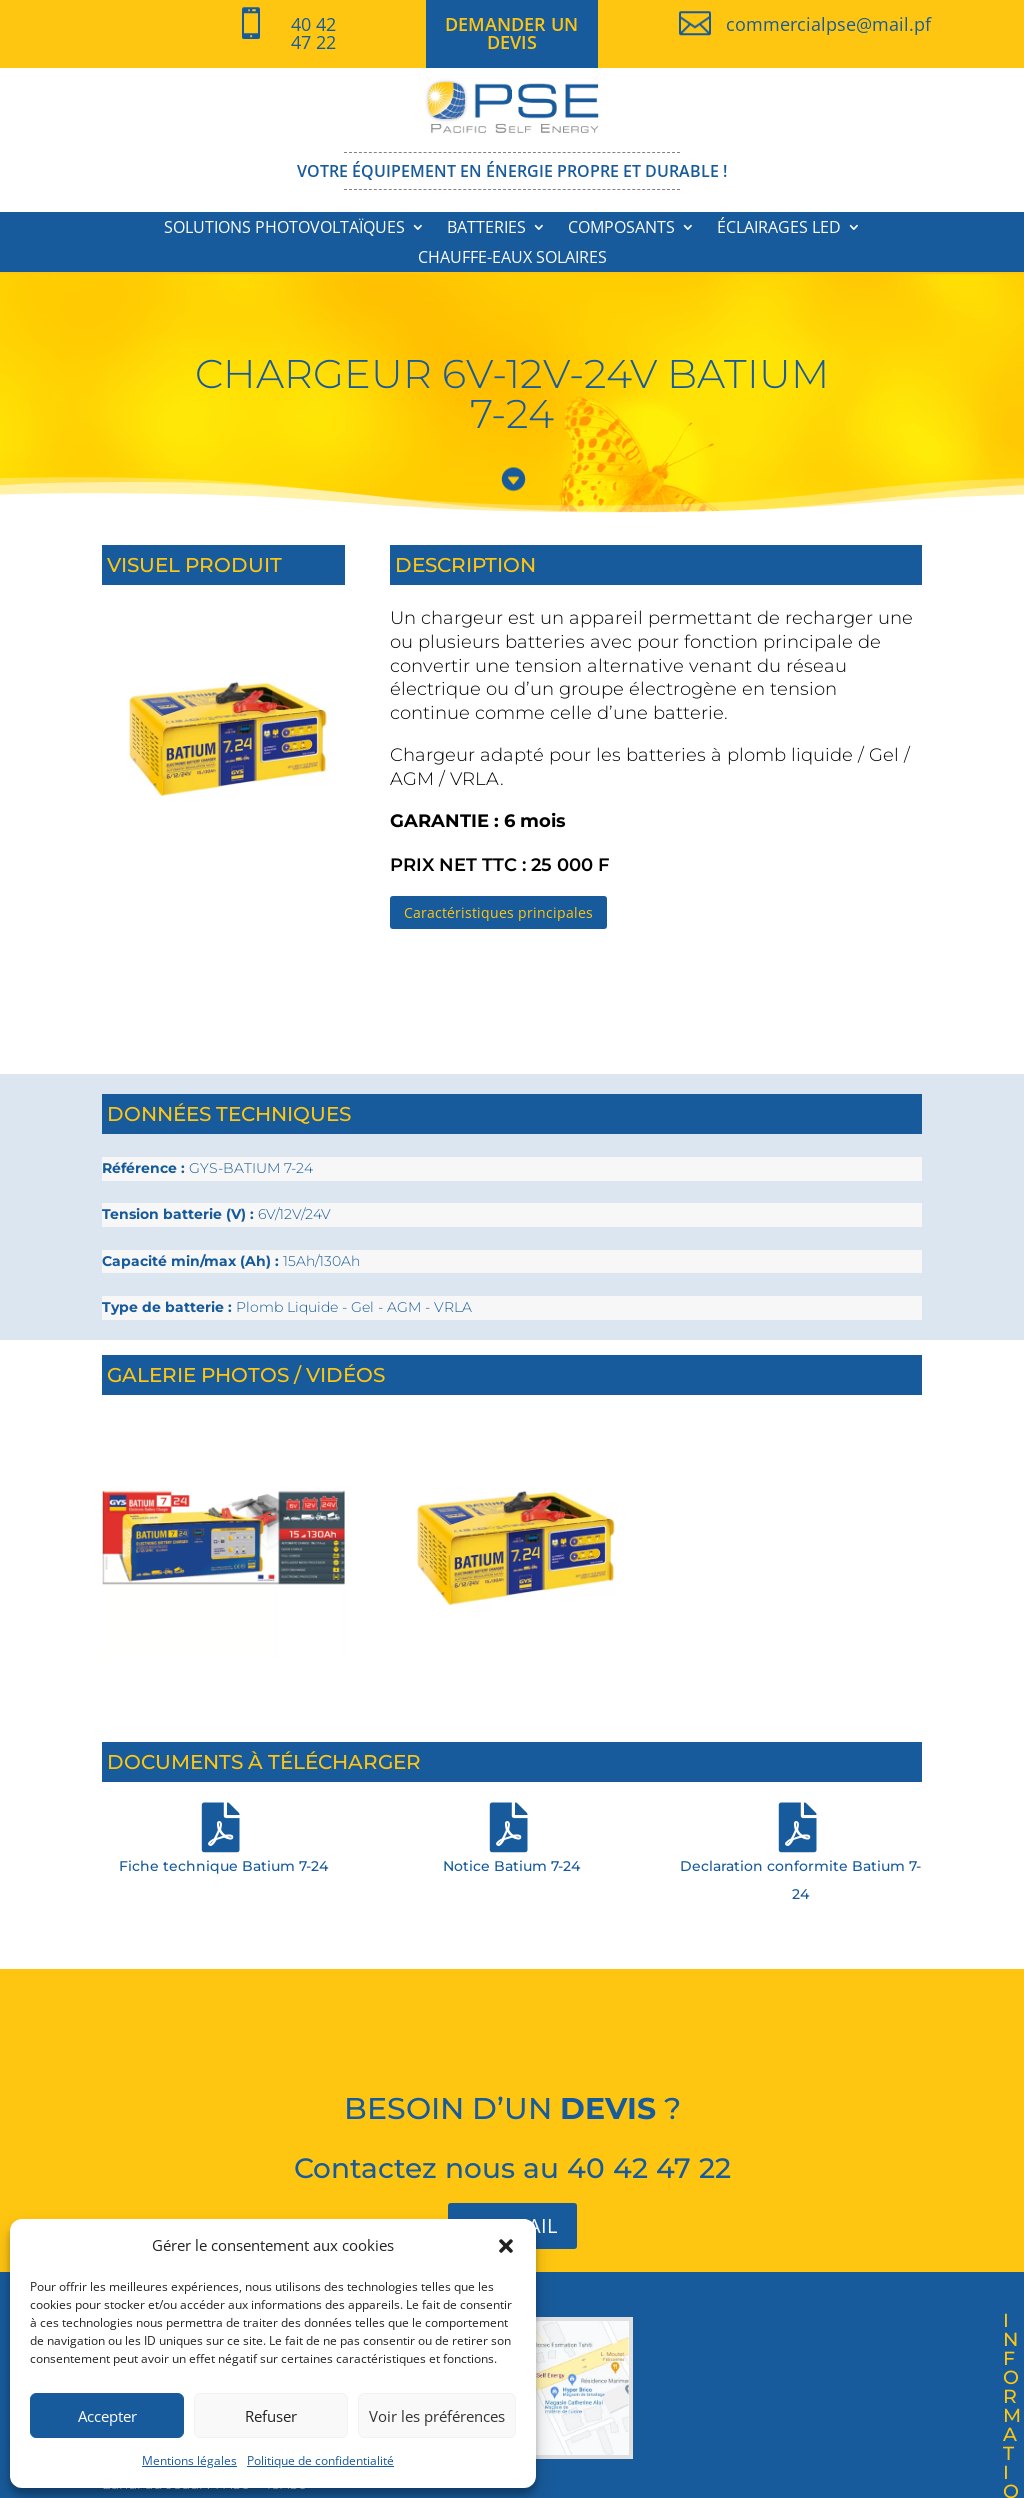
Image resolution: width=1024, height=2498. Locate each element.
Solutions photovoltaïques (284, 229)
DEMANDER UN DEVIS (511, 33)
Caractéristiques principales (498, 912)
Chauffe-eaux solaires (512, 259)
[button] (506, 2246)
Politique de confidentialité (320, 2460)
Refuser (271, 2416)
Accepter (107, 2416)
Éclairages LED (779, 229)
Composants (621, 229)
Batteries (486, 229)
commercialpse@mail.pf (828, 24)
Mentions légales (189, 2460)
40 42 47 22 (313, 33)
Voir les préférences (437, 2416)
